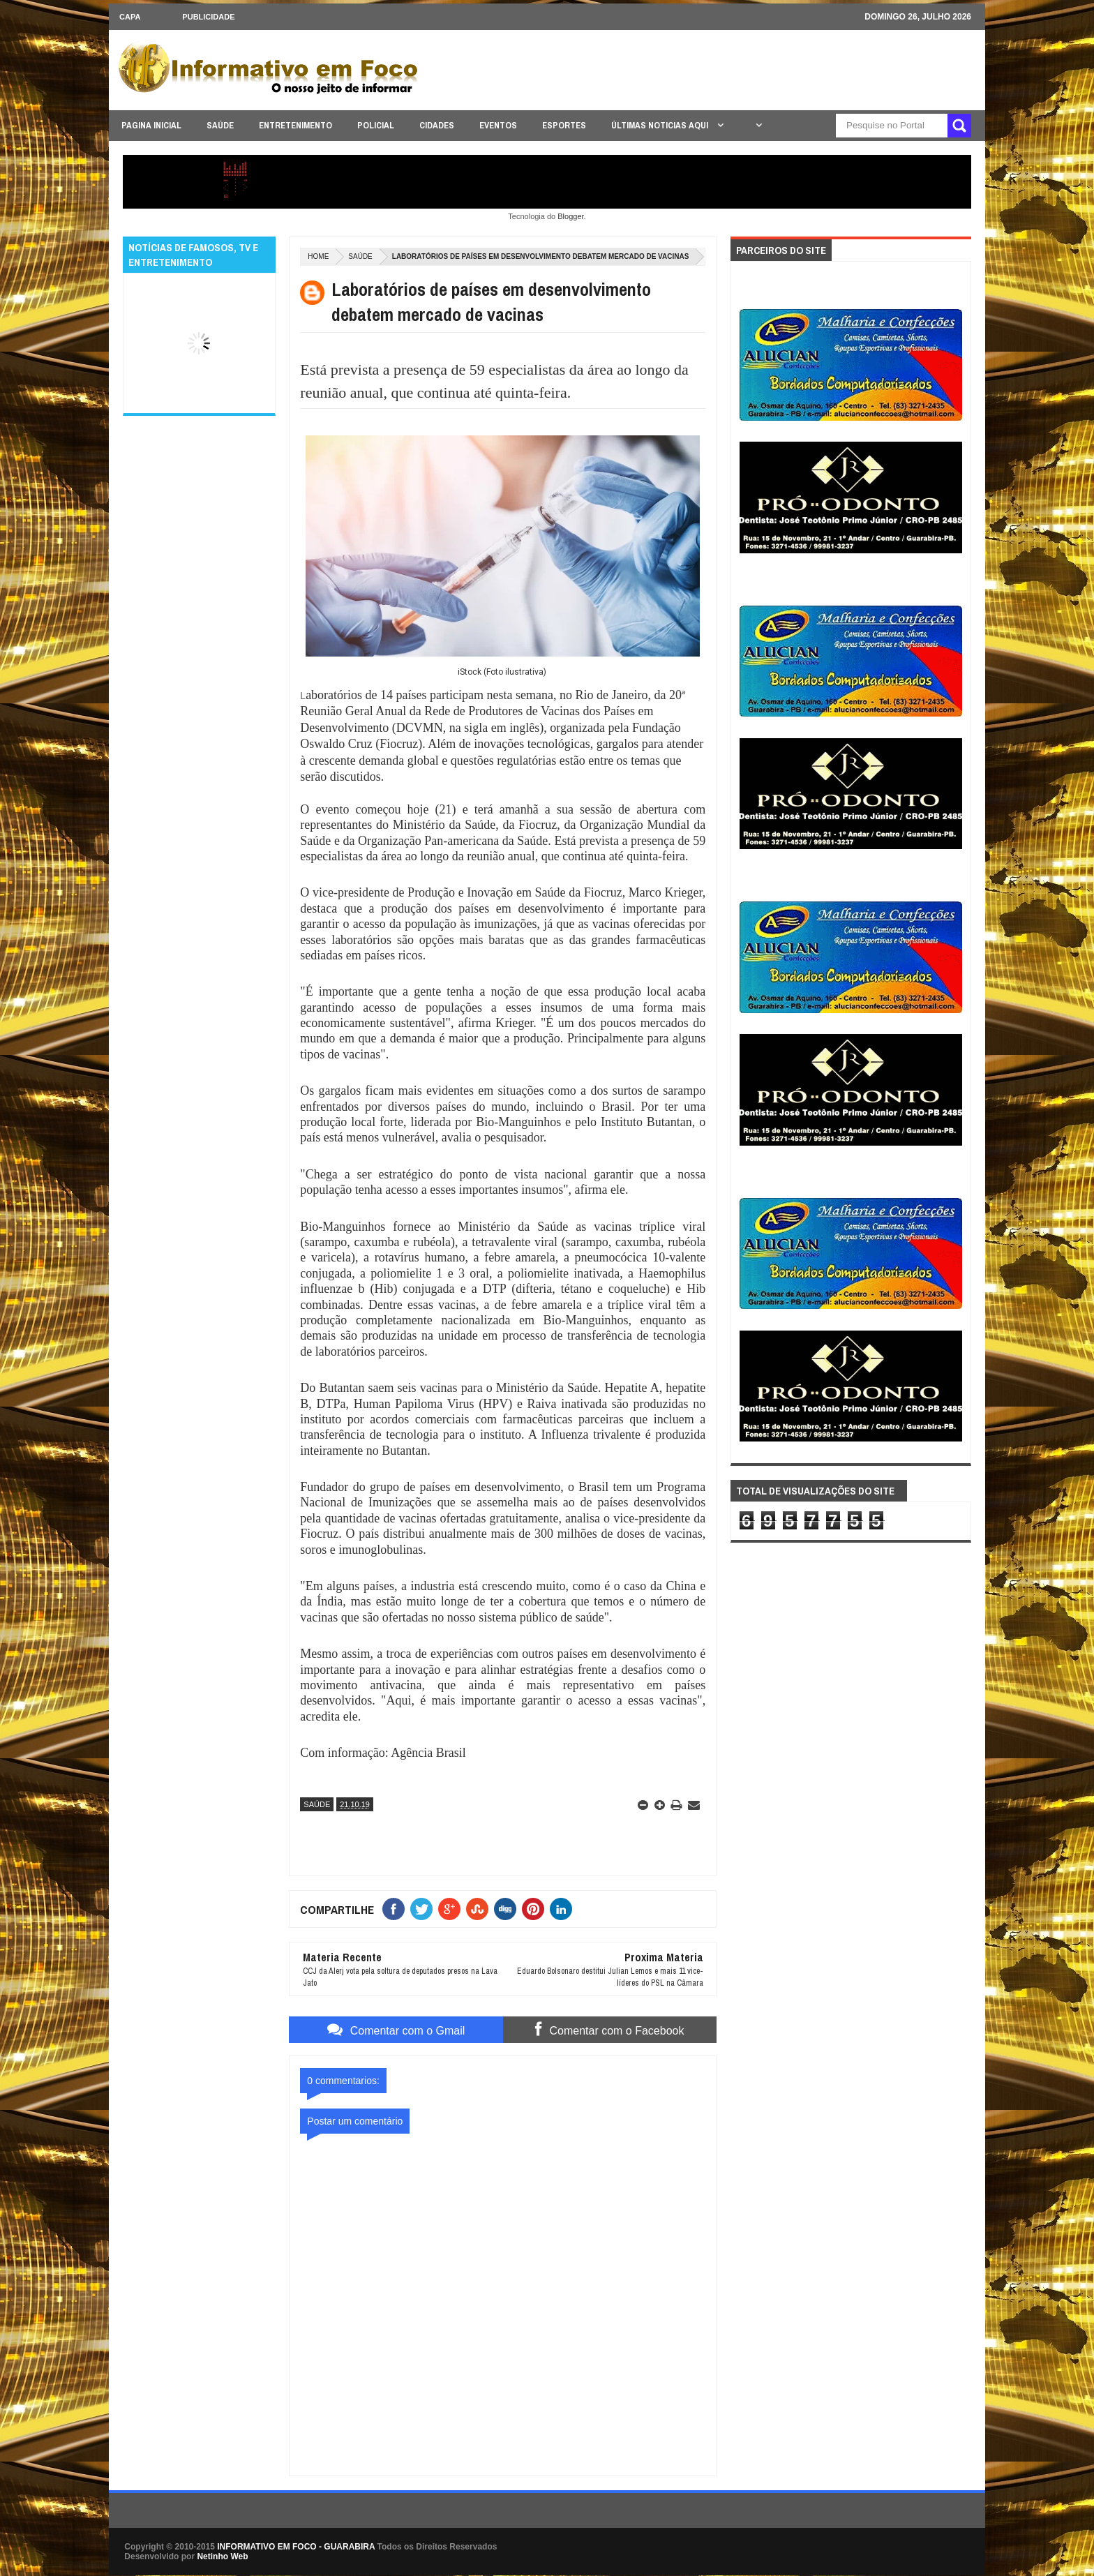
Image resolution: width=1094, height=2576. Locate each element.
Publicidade (208, 17)
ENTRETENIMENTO (295, 125)
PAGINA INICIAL (151, 125)
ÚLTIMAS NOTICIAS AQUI (660, 125)
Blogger (570, 216)
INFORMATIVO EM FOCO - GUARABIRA (296, 2547)
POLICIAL (375, 125)
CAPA (129, 17)
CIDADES (436, 125)
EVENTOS (498, 125)
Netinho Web (222, 2556)
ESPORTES (564, 125)
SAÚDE (220, 125)
